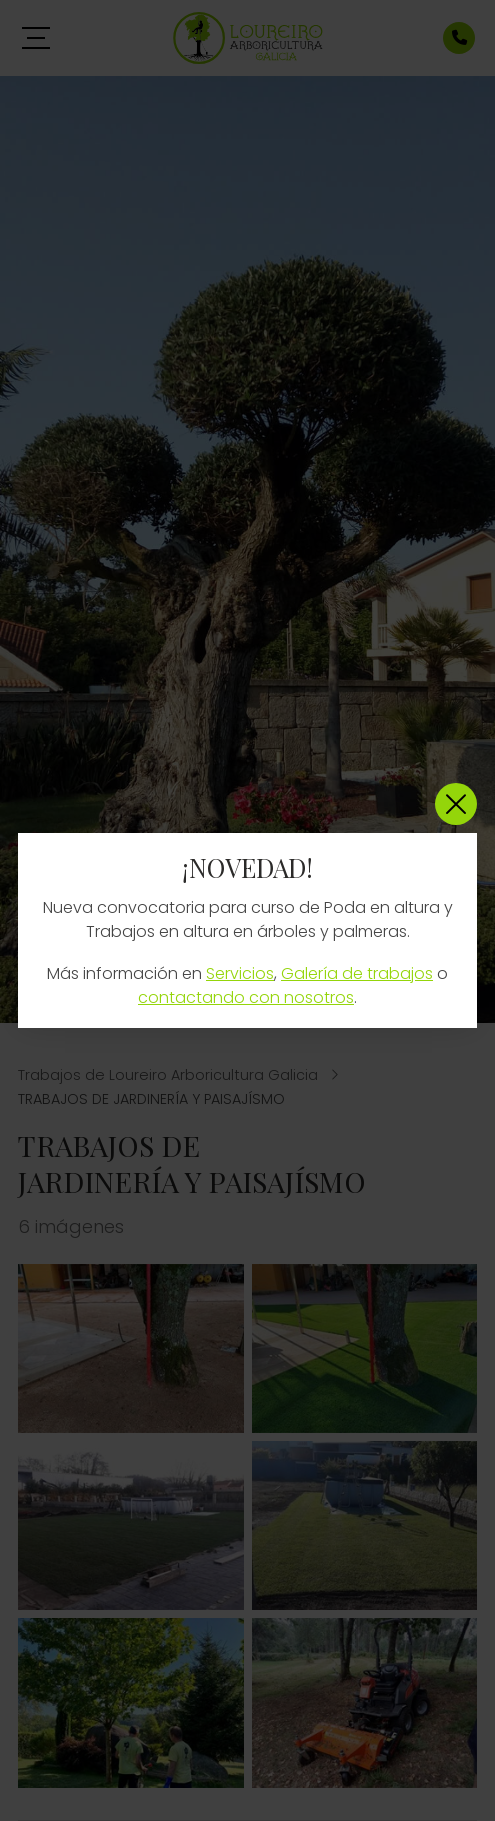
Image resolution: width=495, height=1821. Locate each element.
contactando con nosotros (246, 997)
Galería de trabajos (357, 973)
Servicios (240, 973)
